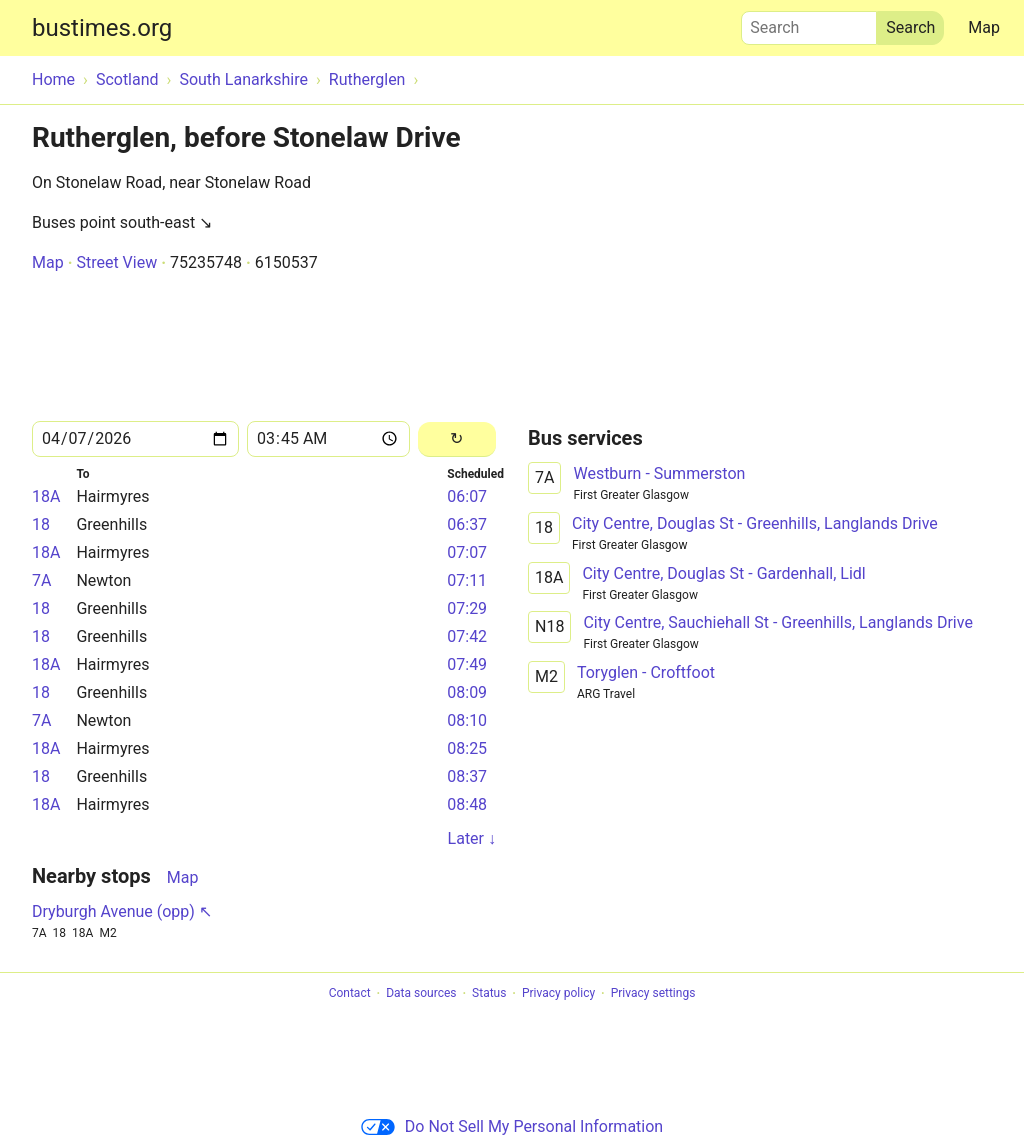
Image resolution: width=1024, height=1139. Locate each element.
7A (41, 580)
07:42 (467, 636)
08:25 (467, 748)
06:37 (467, 524)
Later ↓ (472, 838)
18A (46, 496)
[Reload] (457, 439)
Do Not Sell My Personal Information (512, 1126)
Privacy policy (558, 994)
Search (809, 23)
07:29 (467, 608)
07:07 (467, 552)
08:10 (467, 720)
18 (41, 524)
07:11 (467, 580)
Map (984, 27)
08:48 (467, 804)
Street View (116, 262)
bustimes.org (102, 28)
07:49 (467, 664)
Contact (350, 994)
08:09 (467, 692)
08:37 (467, 776)
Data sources (421, 994)
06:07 (467, 496)
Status (489, 994)
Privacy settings (653, 994)
